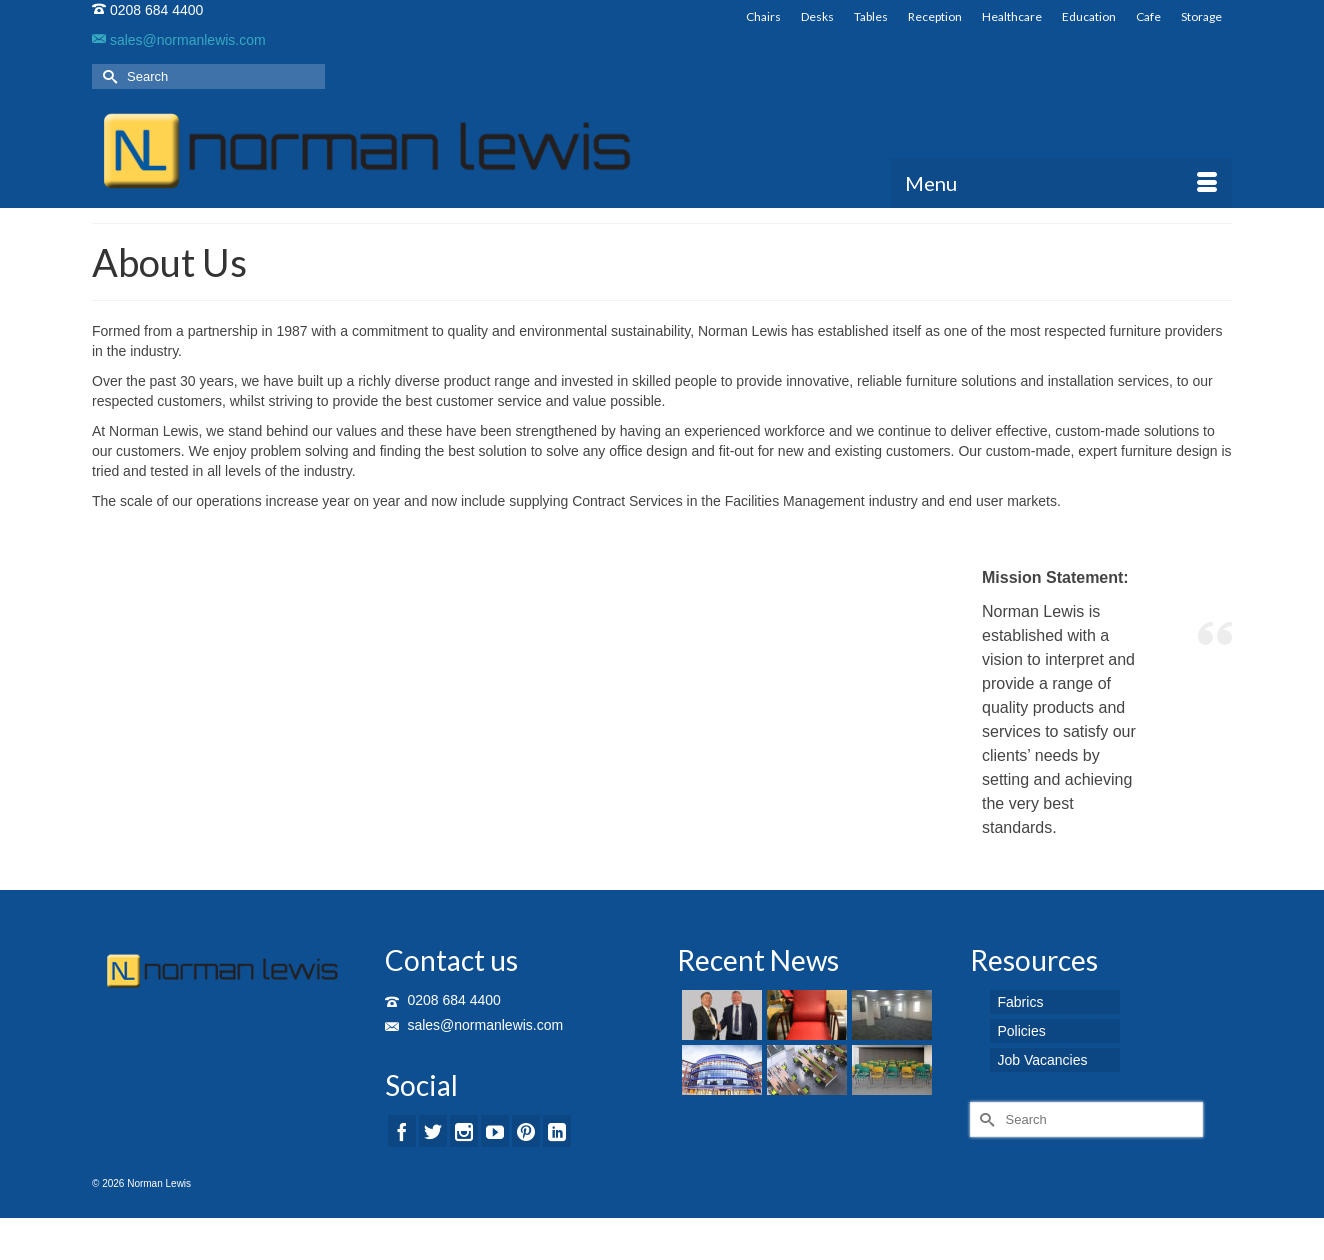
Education (1089, 16)
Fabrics (1021, 1002)
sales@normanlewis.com (179, 40)
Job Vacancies (1043, 1060)
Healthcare (1012, 16)
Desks (817, 16)
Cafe (1148, 16)
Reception (935, 16)
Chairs (763, 16)
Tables (871, 16)
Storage (1201, 16)
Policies (1022, 1031)
